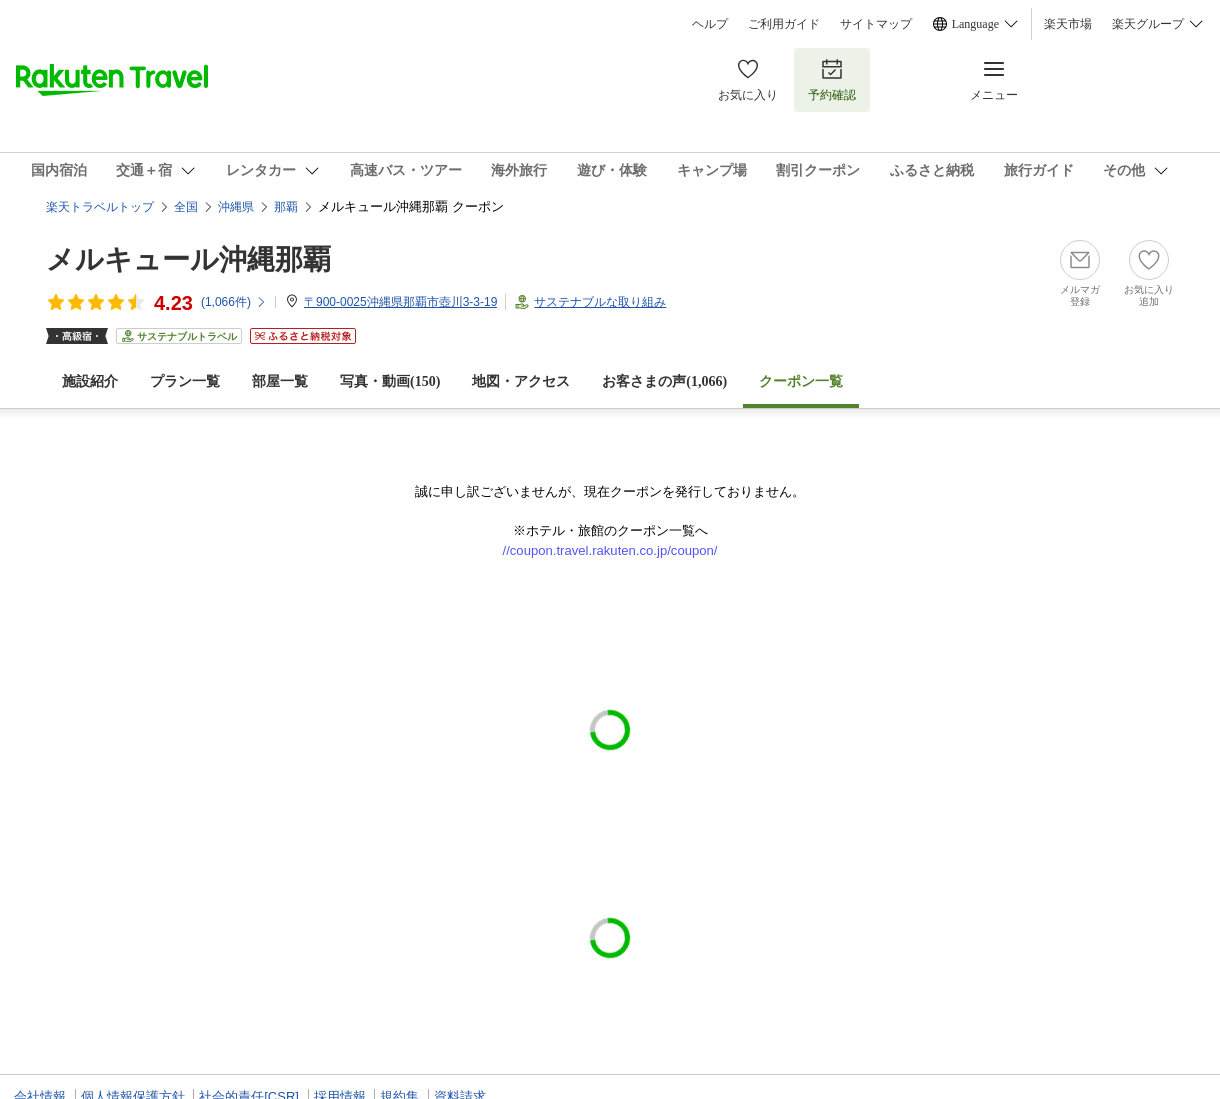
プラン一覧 (185, 381)
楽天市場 (1068, 24)
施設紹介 (90, 381)
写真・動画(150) (390, 381)
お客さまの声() (664, 381)
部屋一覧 (280, 381)
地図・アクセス (521, 381)
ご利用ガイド (784, 24)
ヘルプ (710, 24)
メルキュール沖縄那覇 (188, 259)
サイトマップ (876, 24)
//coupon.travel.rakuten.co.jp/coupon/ (610, 550)
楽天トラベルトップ (100, 207)
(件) (234, 302)
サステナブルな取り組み (600, 302)
